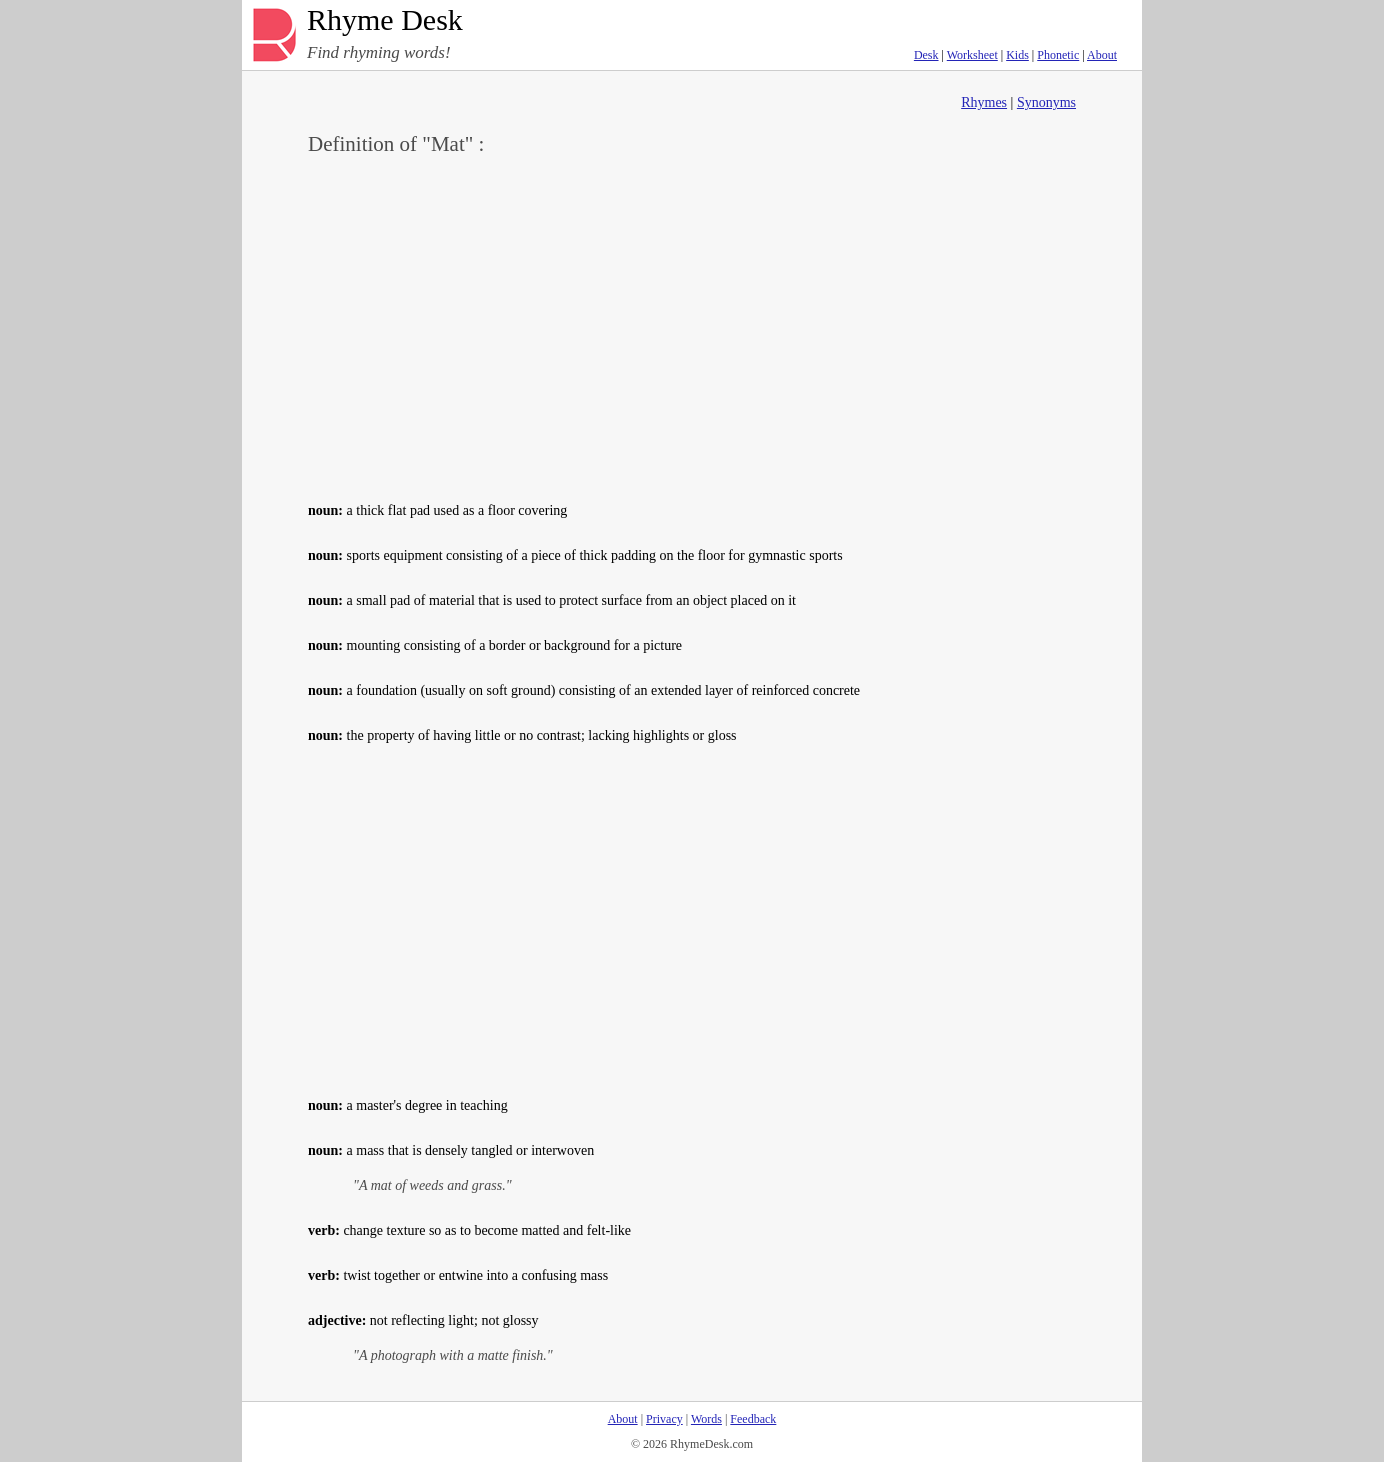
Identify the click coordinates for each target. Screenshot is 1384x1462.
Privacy (664, 1419)
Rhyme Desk (385, 20)
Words (706, 1419)
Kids (1017, 55)
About (1102, 55)
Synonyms (1046, 102)
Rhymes (984, 102)
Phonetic (1058, 55)
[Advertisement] (692, 326)
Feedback (753, 1419)
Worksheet (972, 55)
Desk (926, 55)
